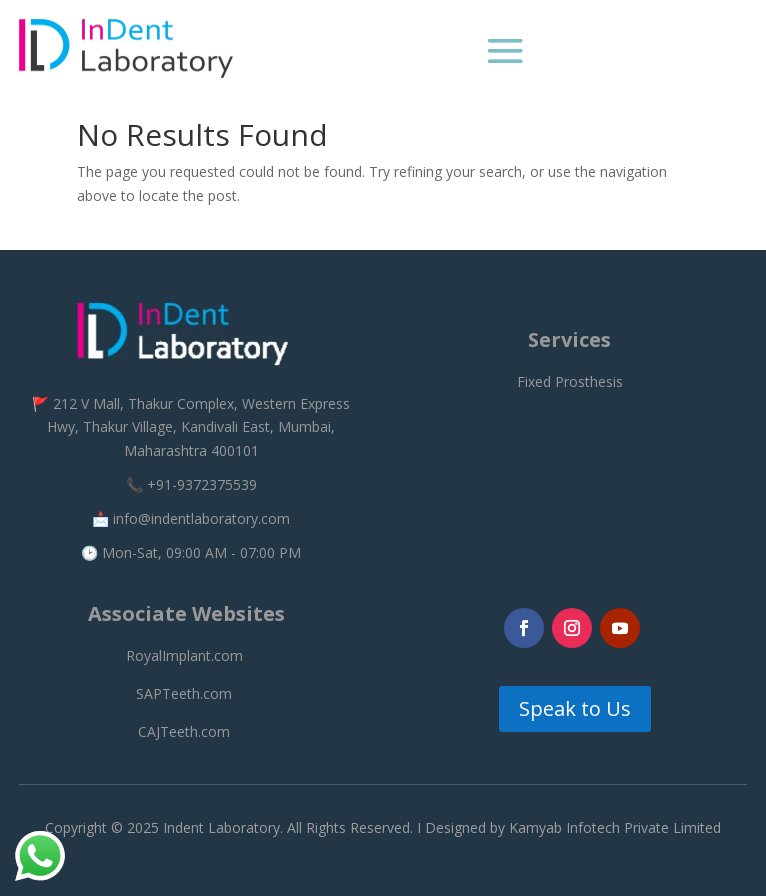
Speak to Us (575, 708)
